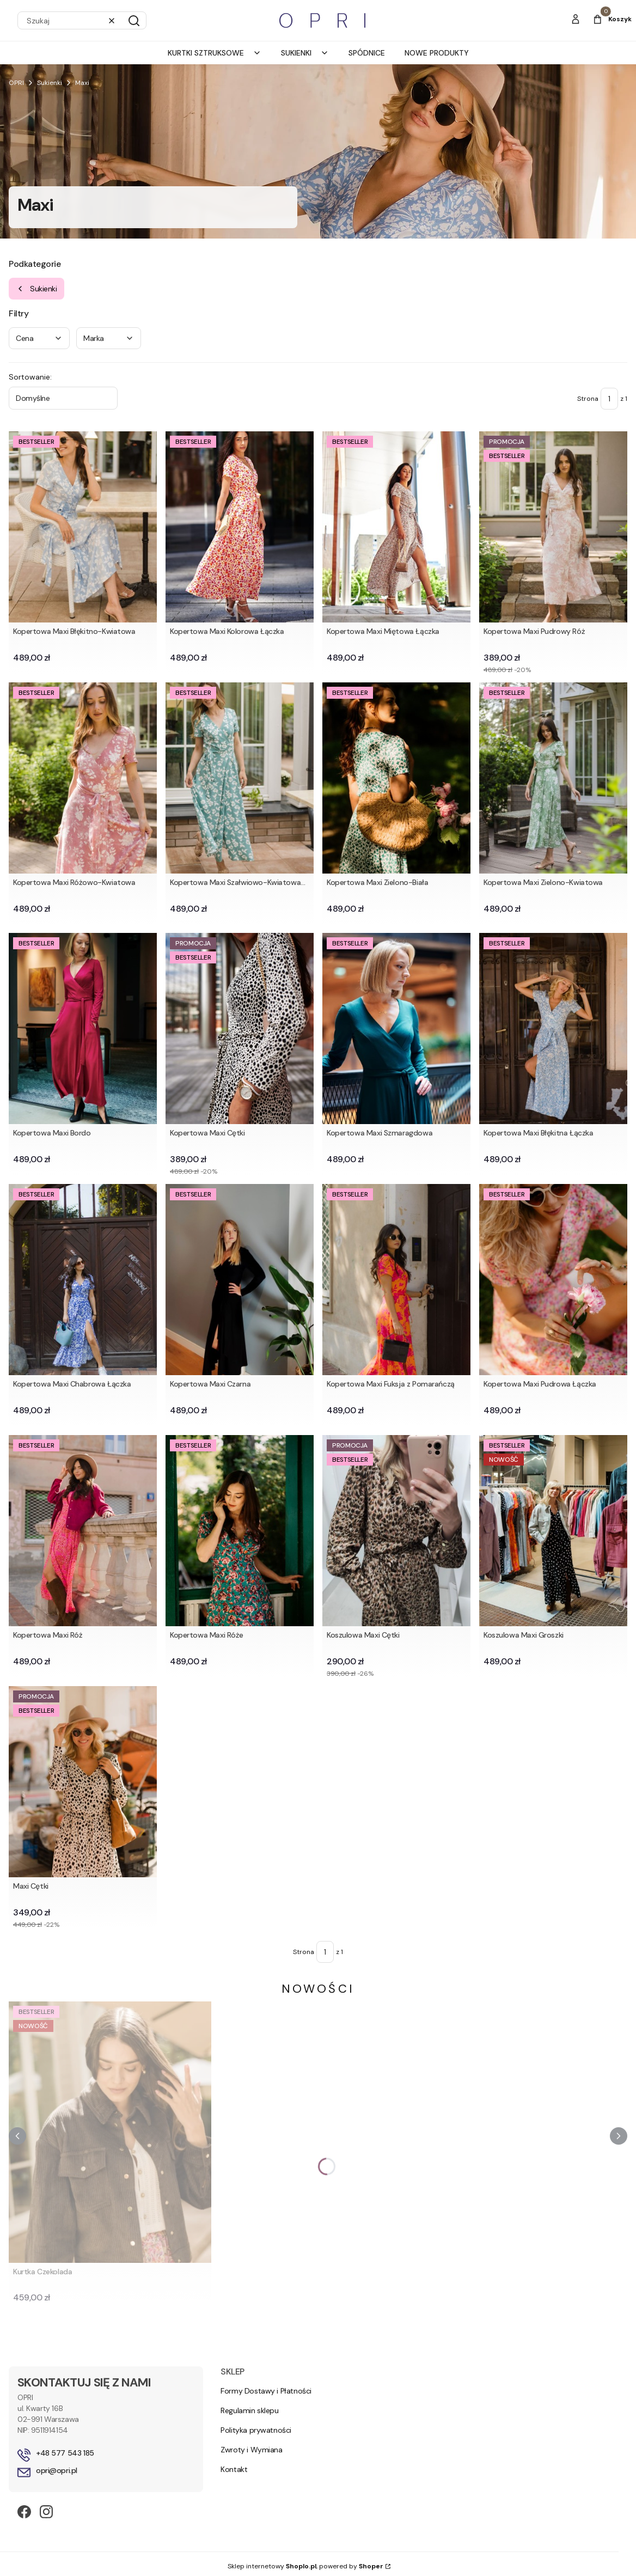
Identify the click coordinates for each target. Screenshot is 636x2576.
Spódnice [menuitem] (366, 53)
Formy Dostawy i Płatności (266, 2391)
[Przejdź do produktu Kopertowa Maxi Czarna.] (240, 1279)
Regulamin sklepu (249, 2410)
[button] (134, 20)
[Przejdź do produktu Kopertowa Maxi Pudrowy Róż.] (553, 526)
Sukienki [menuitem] (305, 53)
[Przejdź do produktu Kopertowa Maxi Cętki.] (240, 1028)
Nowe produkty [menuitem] (437, 53)
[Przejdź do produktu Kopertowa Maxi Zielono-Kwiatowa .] (553, 778)
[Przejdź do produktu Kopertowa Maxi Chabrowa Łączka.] (83, 1279)
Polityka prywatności (256, 2430)
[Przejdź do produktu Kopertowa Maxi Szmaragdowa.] (396, 1028)
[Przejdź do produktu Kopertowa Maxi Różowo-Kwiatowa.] (83, 778)
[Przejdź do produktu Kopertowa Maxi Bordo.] (83, 1028)
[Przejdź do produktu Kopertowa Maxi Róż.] (83, 1530)
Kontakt (234, 2469)
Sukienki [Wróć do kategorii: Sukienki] (36, 289)
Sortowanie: (30, 377)
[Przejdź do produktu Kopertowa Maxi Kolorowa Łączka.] (240, 526)
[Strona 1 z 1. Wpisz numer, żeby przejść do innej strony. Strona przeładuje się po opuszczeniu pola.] (609, 399)
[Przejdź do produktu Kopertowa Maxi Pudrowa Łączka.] (553, 1279)
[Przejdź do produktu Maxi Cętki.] (83, 1781)
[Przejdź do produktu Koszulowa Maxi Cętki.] (396, 1530)
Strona (587, 398)
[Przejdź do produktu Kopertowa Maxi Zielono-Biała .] (396, 778)
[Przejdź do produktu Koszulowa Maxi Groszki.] (553, 1530)
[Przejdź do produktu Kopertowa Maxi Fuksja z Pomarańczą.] (396, 1279)
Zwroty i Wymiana (251, 2450)
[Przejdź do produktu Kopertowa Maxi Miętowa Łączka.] (396, 526)
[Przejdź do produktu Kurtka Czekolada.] (110, 2132)
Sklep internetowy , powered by (305, 2566)
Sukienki (49, 82)
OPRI (16, 82)
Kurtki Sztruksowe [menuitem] (214, 53)
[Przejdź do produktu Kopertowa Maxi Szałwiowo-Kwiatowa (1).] (240, 778)
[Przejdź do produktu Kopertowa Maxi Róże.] (240, 1530)
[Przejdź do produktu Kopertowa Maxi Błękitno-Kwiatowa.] (83, 526)
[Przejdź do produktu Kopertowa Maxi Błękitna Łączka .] (553, 1028)
